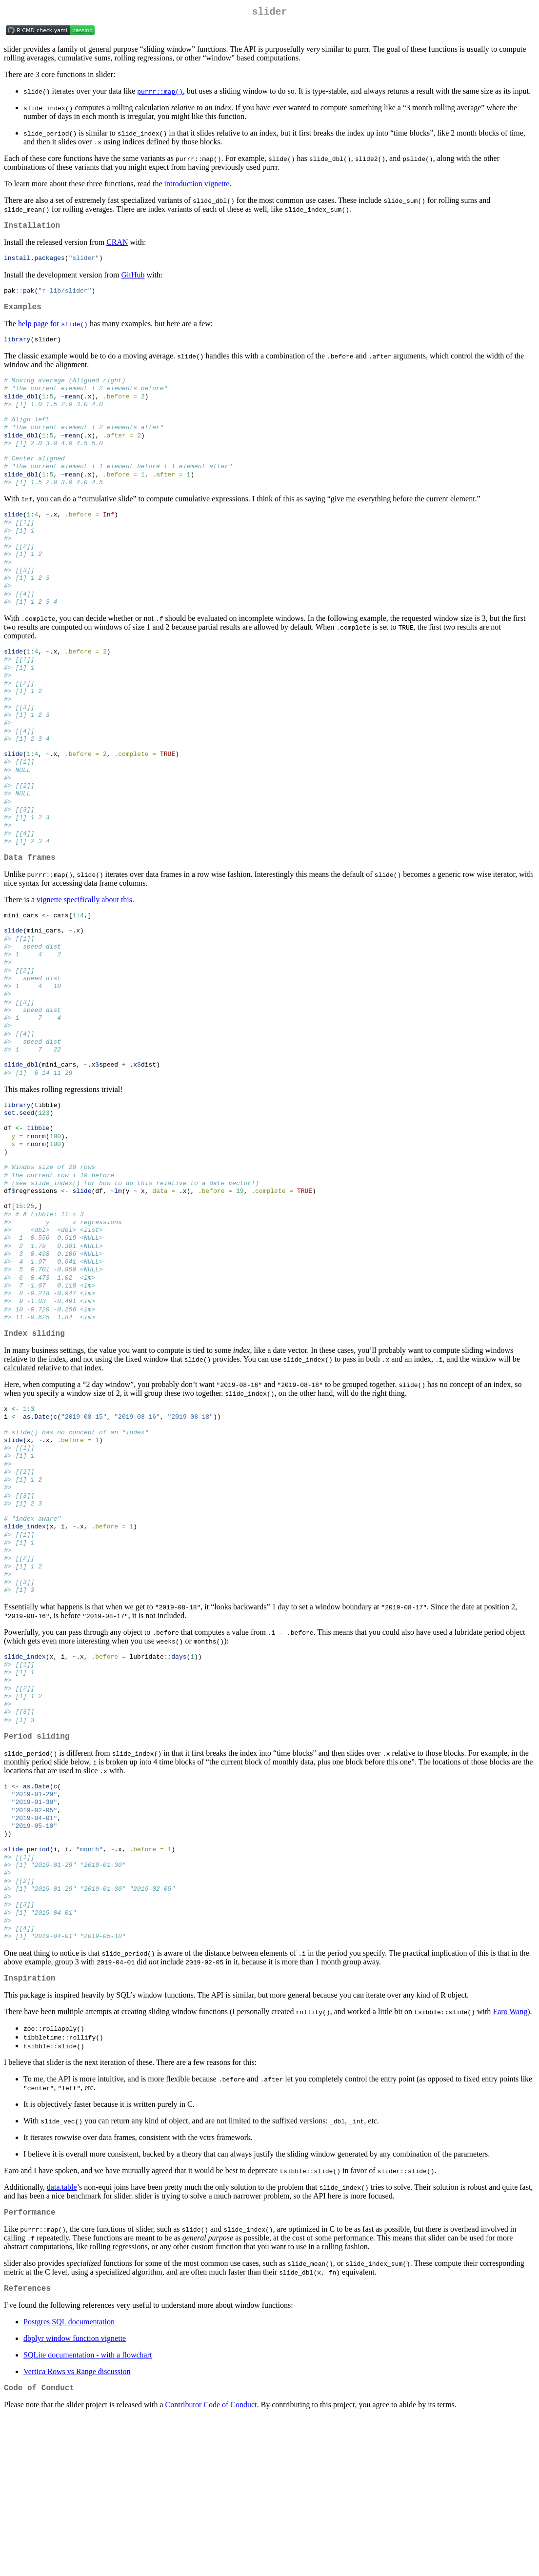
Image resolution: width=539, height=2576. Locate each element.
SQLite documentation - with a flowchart (87, 2512)
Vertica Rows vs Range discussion (77, 2528)
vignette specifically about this (84, 955)
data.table (62, 2340)
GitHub (132, 279)
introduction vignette (197, 185)
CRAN (117, 246)
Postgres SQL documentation (69, 2479)
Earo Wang (510, 2164)
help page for (53, 331)
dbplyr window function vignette (74, 2495)
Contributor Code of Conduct (211, 2563)
